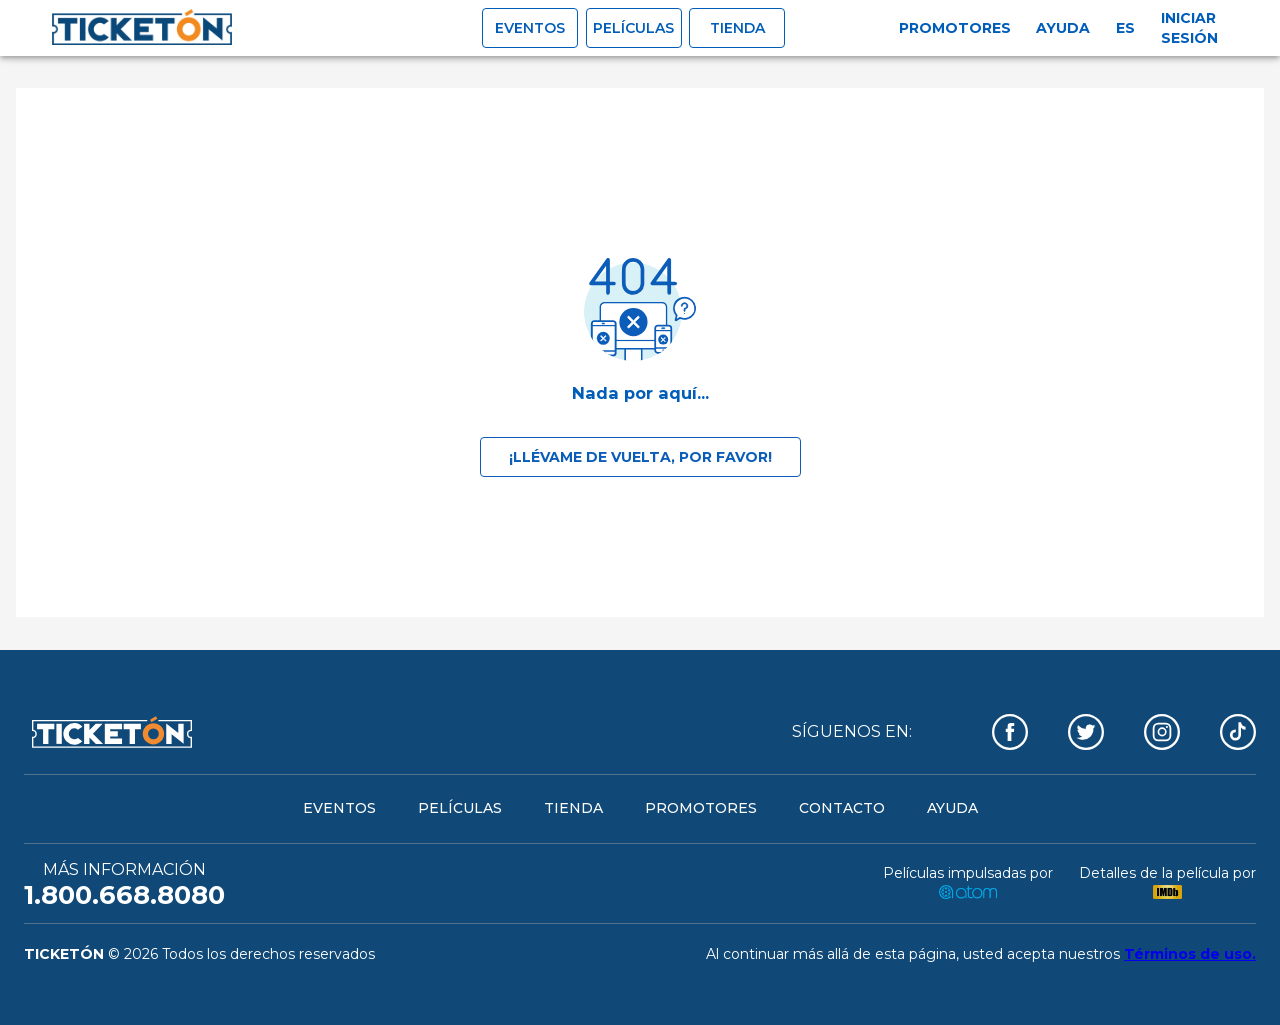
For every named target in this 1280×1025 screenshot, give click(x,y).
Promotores (955, 28)
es (1125, 28)
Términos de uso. (1190, 954)
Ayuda (1063, 28)
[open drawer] (142, 28)
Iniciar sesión (1189, 28)
